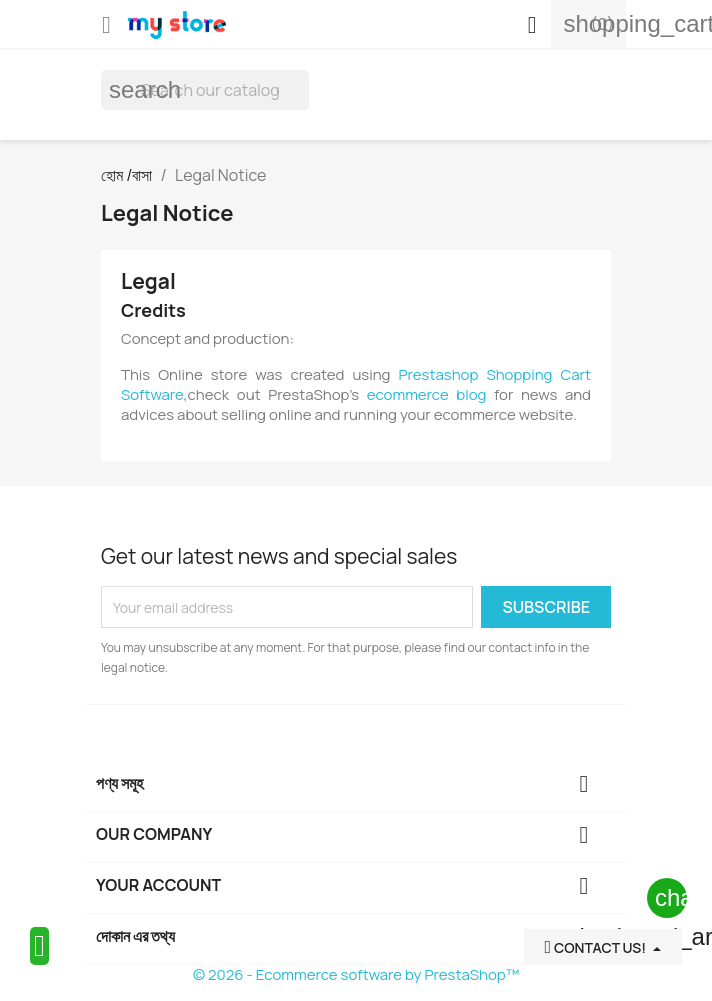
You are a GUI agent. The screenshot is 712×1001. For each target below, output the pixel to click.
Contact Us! (597, 947)
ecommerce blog (427, 394)
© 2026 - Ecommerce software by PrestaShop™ (356, 974)
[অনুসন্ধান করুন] (205, 90)
